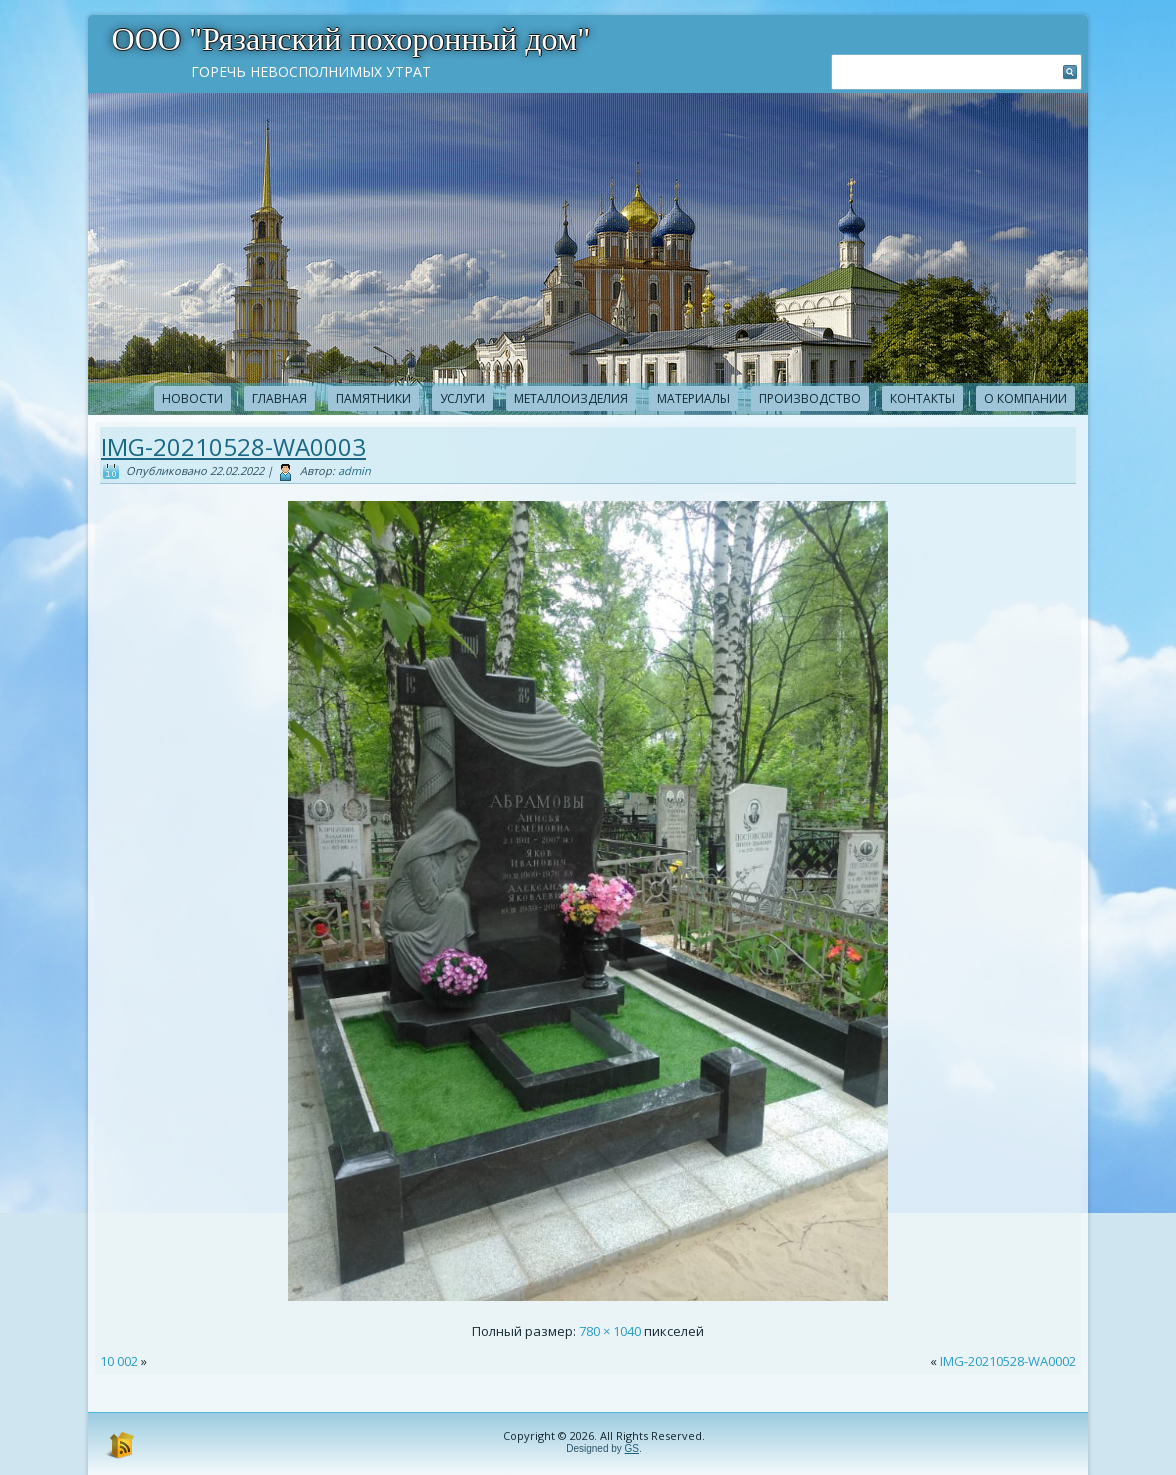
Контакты (922, 398)
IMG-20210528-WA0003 (233, 446)
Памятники (373, 398)
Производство (810, 398)
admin (354, 470)
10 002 (119, 1361)
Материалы (693, 398)
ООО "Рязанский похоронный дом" (351, 39)
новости (192, 398)
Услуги (462, 398)
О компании (1025, 398)
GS (632, 1448)
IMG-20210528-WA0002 (1008, 1361)
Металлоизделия (571, 398)
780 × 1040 (610, 1331)
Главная (279, 398)
